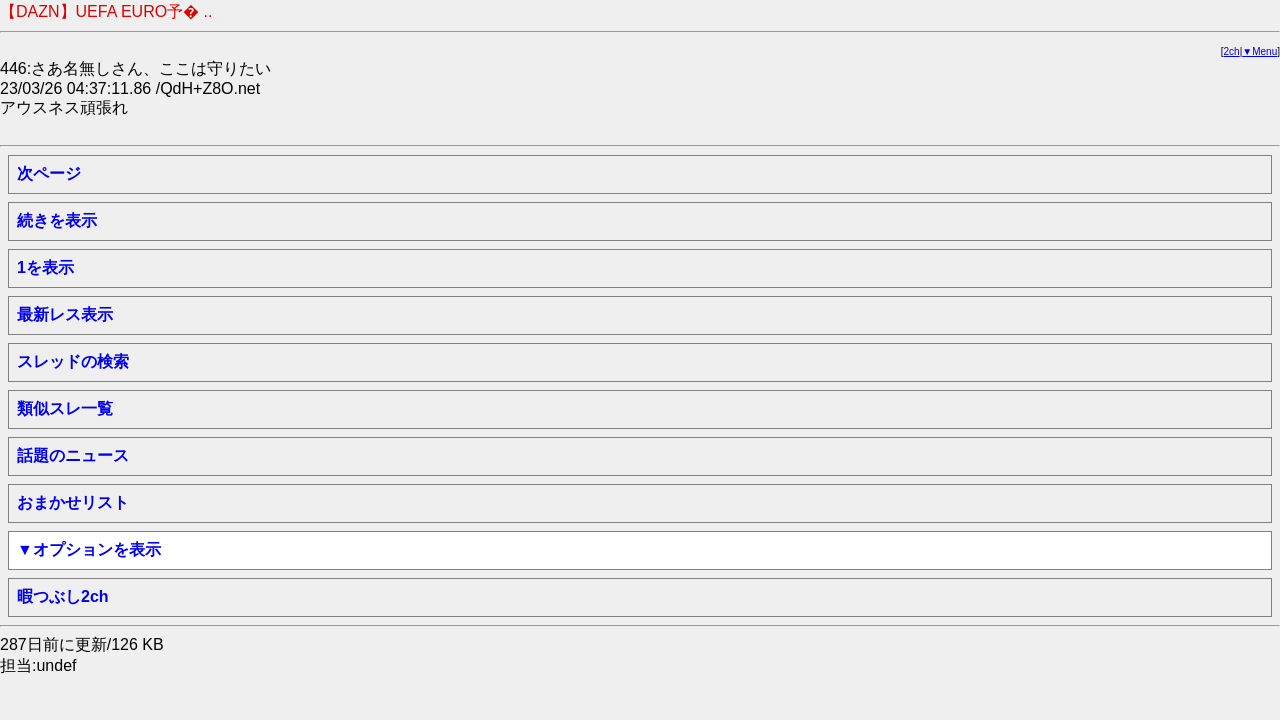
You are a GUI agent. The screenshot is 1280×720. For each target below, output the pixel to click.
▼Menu (1259, 51)
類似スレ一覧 (65, 408)
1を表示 (45, 267)
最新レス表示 (65, 314)
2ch (1232, 51)
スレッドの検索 (73, 361)
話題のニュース (73, 455)
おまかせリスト (73, 502)
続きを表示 (57, 220)
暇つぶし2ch (63, 596)
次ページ (49, 173)
